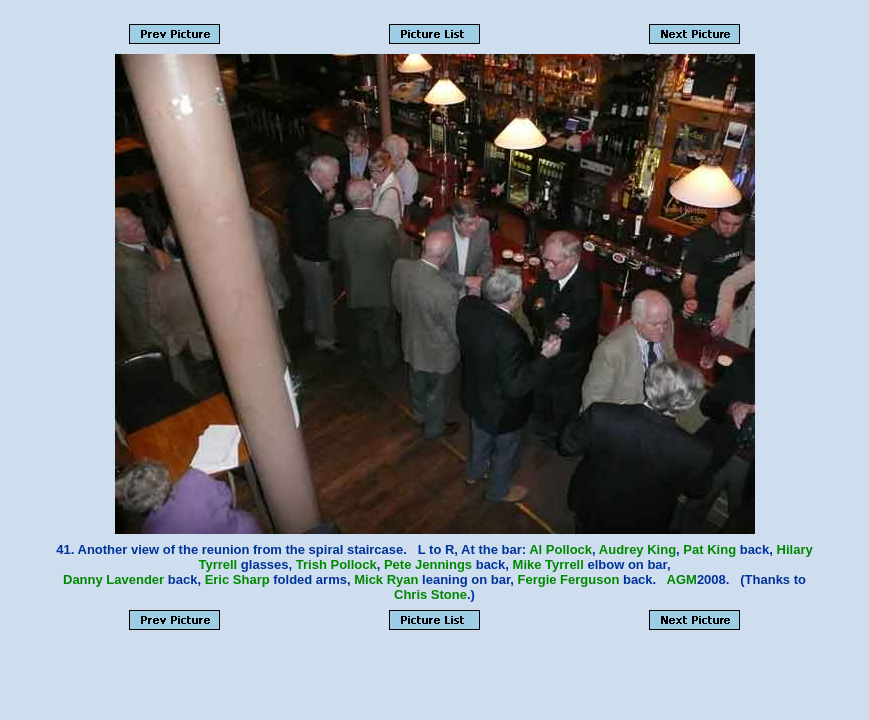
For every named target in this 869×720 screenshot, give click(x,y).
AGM (682, 579)
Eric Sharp (237, 579)
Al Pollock (560, 549)
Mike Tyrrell (548, 564)
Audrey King (637, 549)
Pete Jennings (428, 564)
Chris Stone (430, 594)
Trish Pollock (336, 564)
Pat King (709, 549)
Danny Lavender (113, 579)
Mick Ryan (386, 579)
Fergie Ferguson (568, 579)
